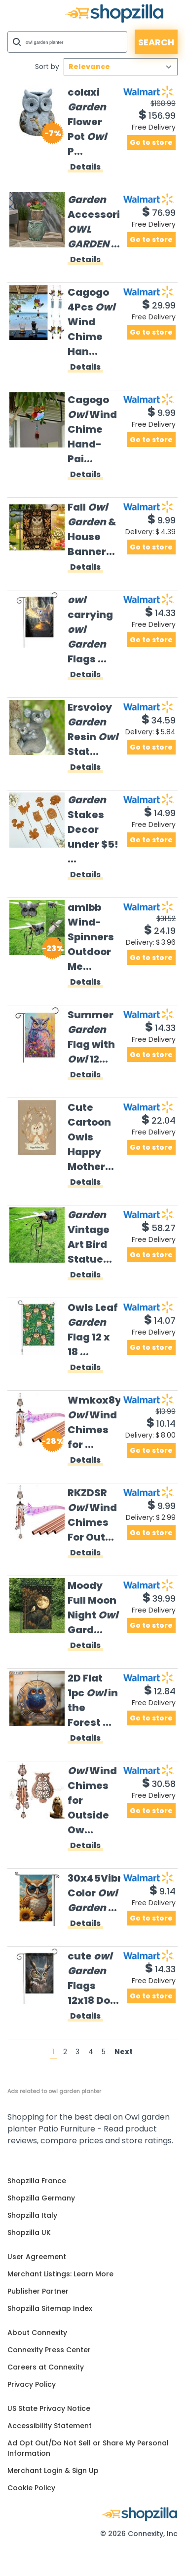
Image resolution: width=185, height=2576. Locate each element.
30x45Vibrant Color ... (94, 1893)
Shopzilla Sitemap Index (49, 2308)
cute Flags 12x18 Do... (93, 1978)
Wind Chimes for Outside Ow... (92, 1800)
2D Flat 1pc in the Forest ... (93, 1700)
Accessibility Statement (49, 2426)
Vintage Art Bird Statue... (90, 1237)
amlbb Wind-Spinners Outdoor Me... (91, 936)
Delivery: (150, 532)
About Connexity (37, 2332)
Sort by (47, 66)
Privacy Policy (31, 2384)
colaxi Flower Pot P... (87, 121)
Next (123, 2052)
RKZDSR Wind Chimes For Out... (92, 1515)
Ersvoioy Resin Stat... (93, 729)
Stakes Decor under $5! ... (93, 829)
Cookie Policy (31, 2488)
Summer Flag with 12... (91, 1037)
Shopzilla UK (29, 2232)
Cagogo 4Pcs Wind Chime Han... (91, 321)
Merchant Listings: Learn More (60, 2274)
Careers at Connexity (45, 2367)
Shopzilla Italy (32, 2215)
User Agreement (36, 2257)
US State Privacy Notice (48, 2408)
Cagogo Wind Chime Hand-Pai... (92, 429)
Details (85, 168)
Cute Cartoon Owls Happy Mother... (91, 1136)
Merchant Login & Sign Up (53, 2470)
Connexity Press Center (49, 2350)
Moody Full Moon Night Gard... (93, 1608)
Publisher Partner (38, 2291)
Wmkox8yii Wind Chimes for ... (94, 1422)
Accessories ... (94, 222)
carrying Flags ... (90, 629)
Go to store (151, 142)
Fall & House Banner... (92, 529)
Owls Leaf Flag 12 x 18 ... (93, 1330)
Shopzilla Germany (41, 2198)
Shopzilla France (36, 2181)
